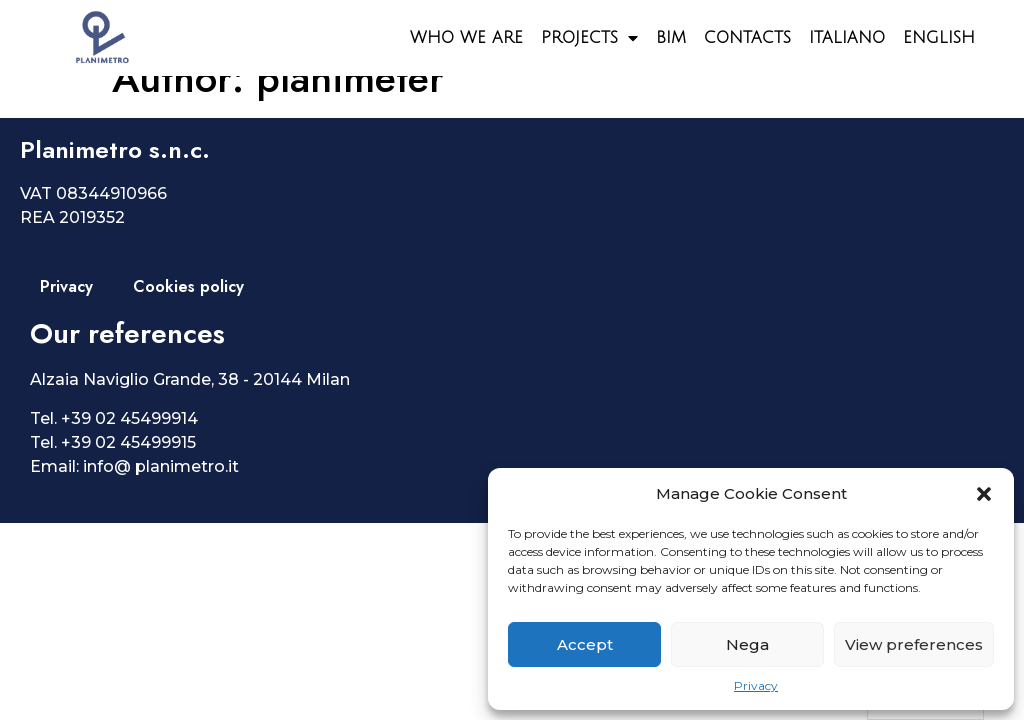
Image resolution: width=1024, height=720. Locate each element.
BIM (671, 38)
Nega (747, 644)
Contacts (747, 38)
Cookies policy (188, 316)
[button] (984, 494)
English (939, 38)
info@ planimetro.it (161, 496)
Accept (585, 644)
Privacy (756, 685)
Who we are (466, 38)
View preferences (914, 644)
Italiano (847, 38)
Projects (589, 38)
